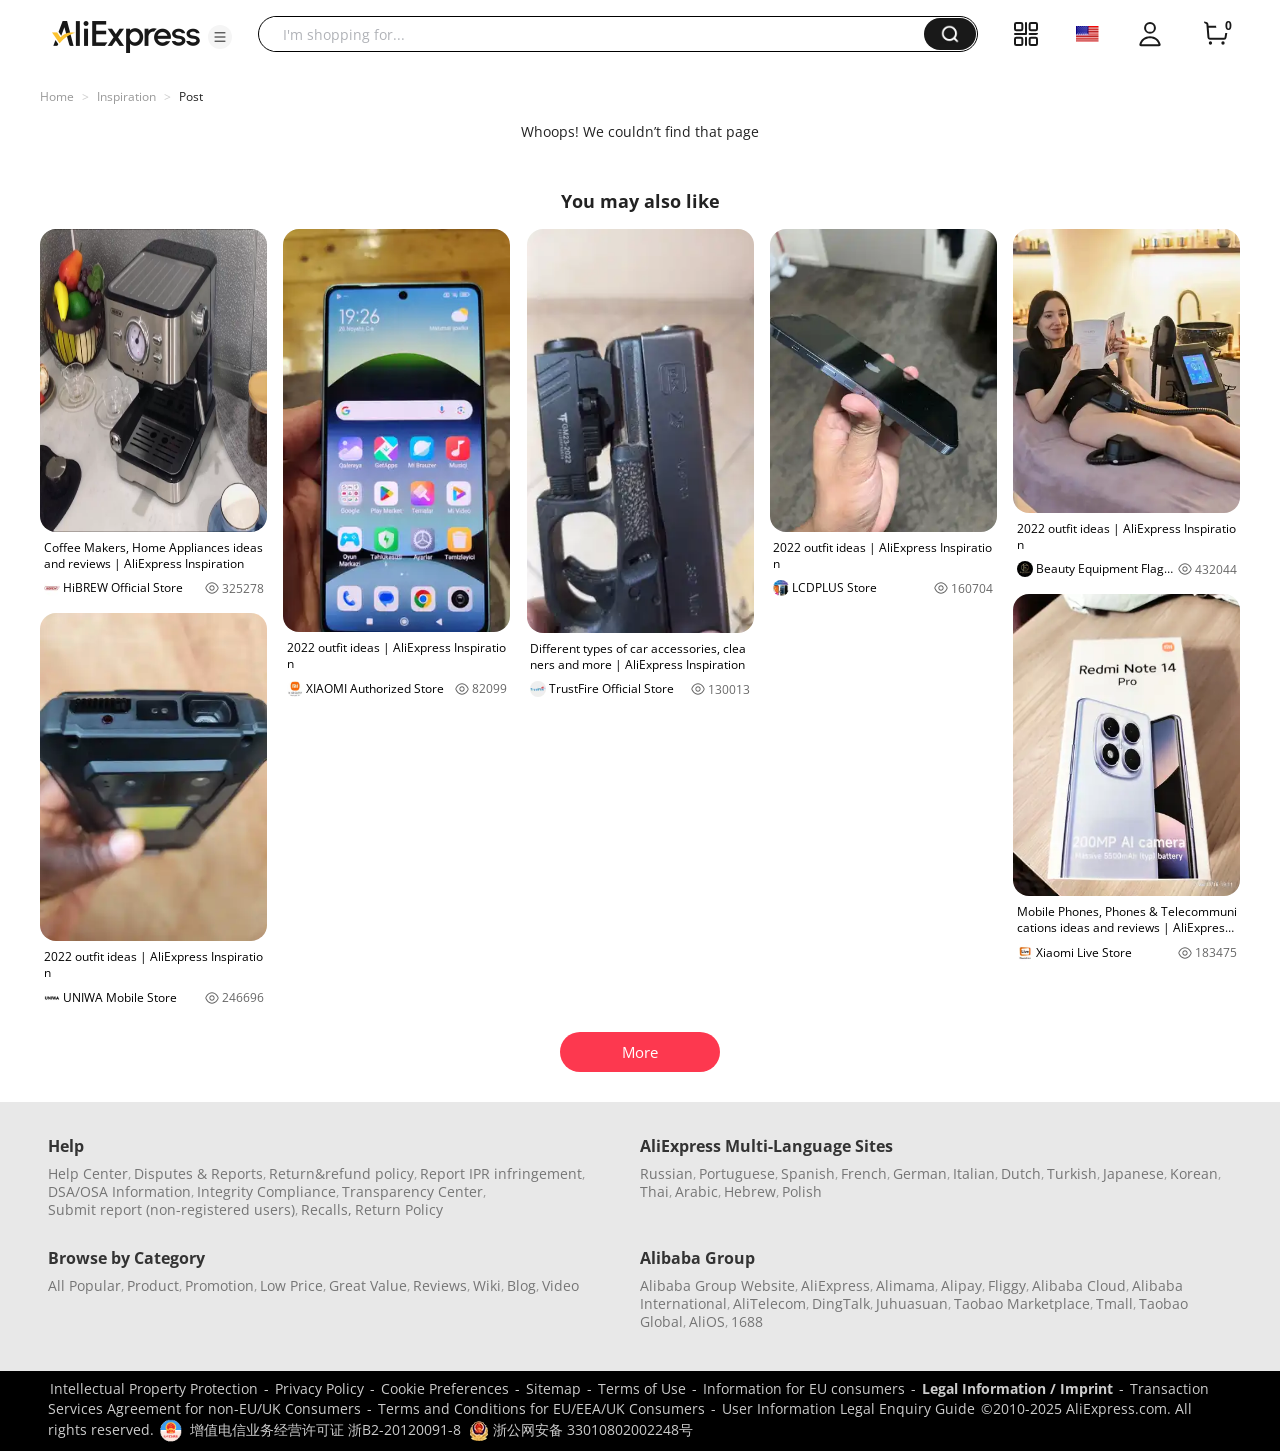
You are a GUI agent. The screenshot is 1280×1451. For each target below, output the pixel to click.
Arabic (696, 1191)
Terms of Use (642, 1388)
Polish (802, 1191)
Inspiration (126, 96)
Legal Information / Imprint (1017, 1388)
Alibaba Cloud (1079, 1285)
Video (560, 1285)
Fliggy (1007, 1285)
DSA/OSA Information (119, 1191)
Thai (654, 1191)
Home (57, 96)
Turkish (1072, 1173)
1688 (747, 1321)
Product (153, 1285)
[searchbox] (598, 34)
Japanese (1133, 1173)
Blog (521, 1285)
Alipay (961, 1285)
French (864, 1173)
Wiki (487, 1285)
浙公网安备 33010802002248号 (581, 1429)
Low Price (291, 1285)
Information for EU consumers (804, 1388)
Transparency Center (412, 1191)
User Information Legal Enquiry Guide (848, 1408)
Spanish (808, 1173)
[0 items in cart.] (1216, 34)
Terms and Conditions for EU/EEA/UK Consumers (541, 1408)
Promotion (219, 1285)
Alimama (905, 1285)
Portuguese (737, 1173)
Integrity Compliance (266, 1191)
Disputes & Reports (198, 1173)
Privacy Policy (319, 1388)
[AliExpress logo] (126, 35)
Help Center (88, 1173)
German (920, 1173)
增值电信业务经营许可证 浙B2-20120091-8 (325, 1429)
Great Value (368, 1285)
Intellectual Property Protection (154, 1388)
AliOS (707, 1321)
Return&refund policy (341, 1173)
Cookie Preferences (445, 1388)
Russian (666, 1173)
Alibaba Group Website (717, 1285)
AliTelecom (769, 1303)
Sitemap (553, 1388)
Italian (974, 1173)
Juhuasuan (912, 1303)
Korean (1194, 1173)
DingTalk (841, 1303)
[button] (220, 37)
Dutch (1021, 1173)
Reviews (440, 1285)
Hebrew (750, 1191)
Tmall (1114, 1303)
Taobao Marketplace (1022, 1303)
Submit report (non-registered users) (171, 1209)
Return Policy (399, 1209)
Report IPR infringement (501, 1173)
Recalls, (326, 1209)
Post (191, 96)
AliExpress (835, 1285)
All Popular (84, 1285)
